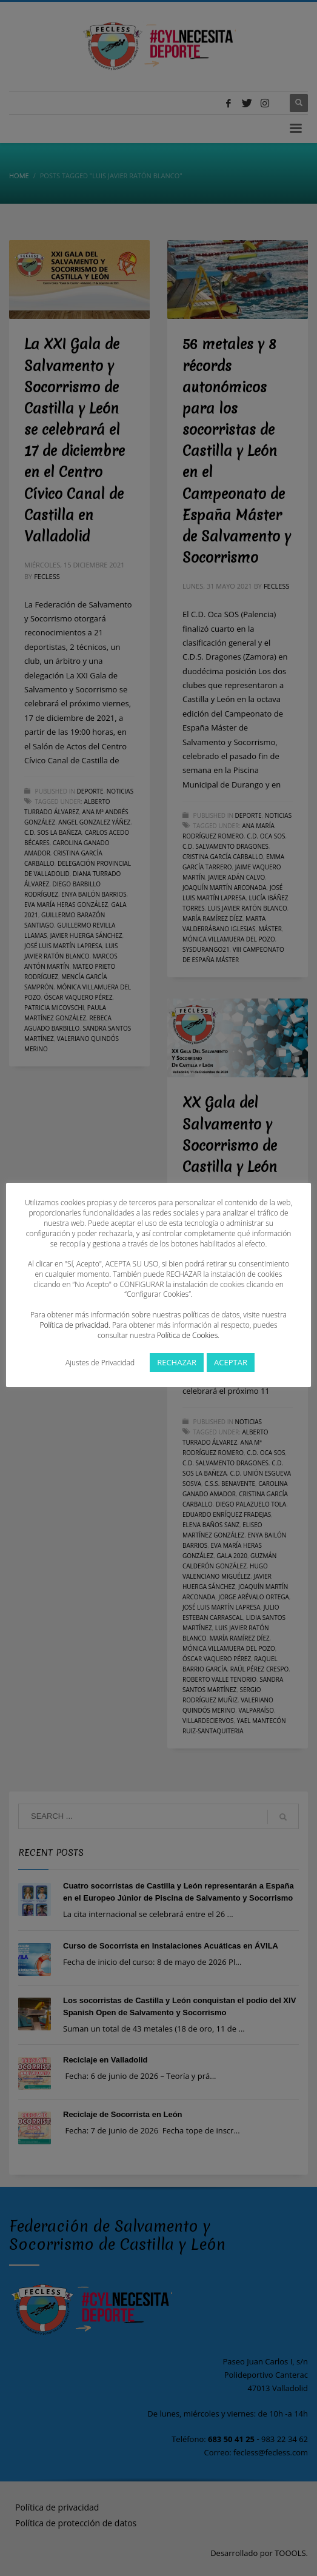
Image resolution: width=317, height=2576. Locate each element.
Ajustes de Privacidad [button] (100, 1362)
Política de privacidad (73, 1325)
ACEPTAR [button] (230, 1362)
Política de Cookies (187, 1335)
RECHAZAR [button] (176, 1362)
